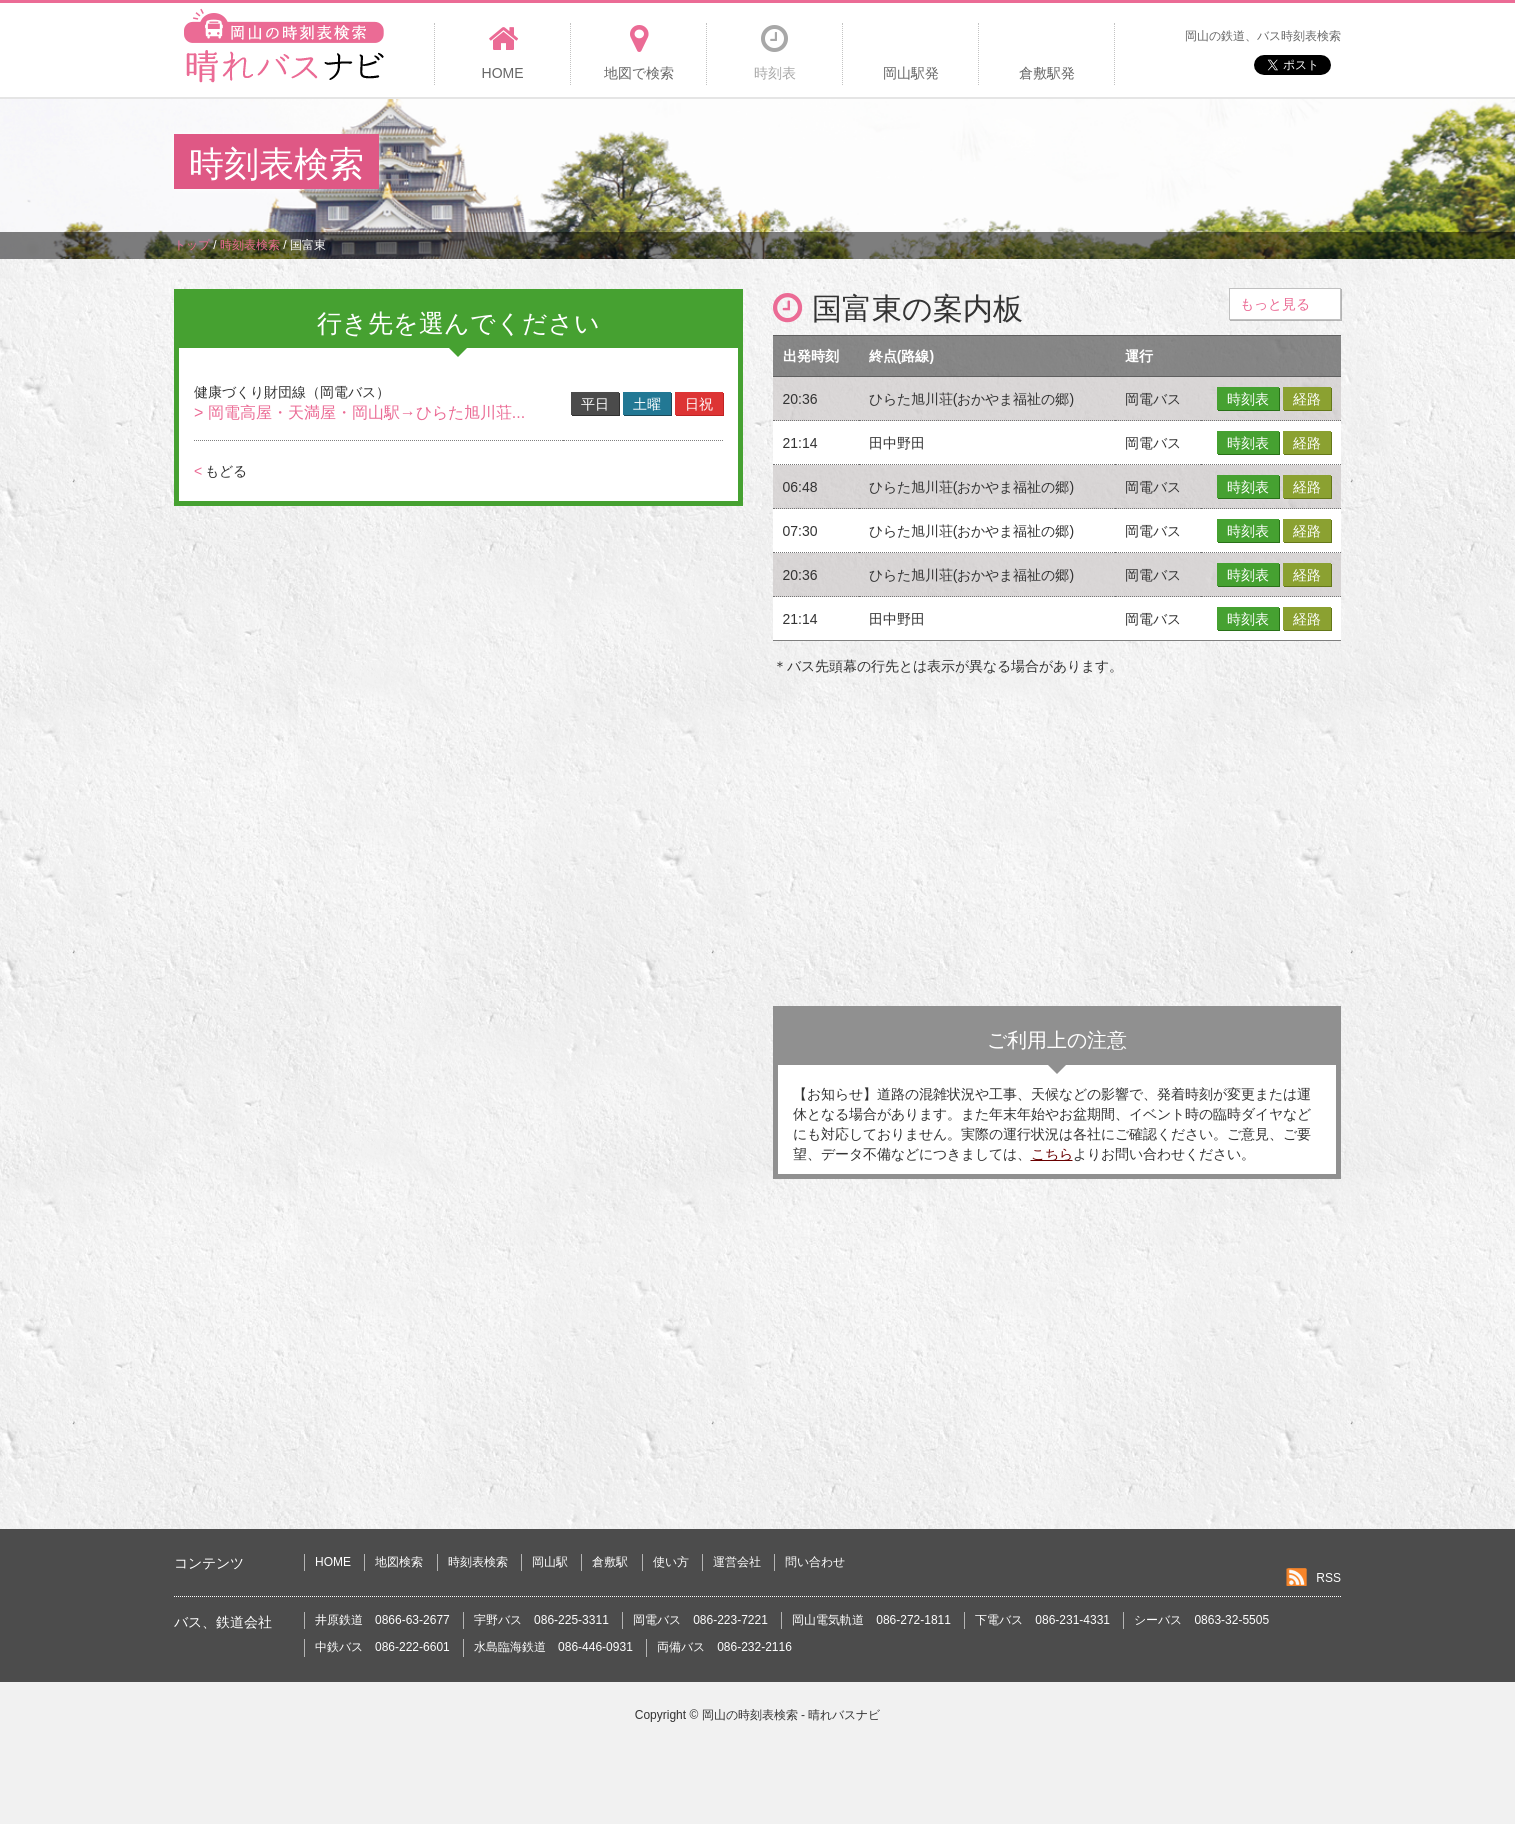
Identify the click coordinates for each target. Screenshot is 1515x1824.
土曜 (647, 404)
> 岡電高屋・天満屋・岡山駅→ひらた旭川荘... (359, 412)
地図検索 (399, 1562)
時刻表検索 (478, 1562)
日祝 (699, 404)
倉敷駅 (610, 1562)
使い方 (671, 1562)
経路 (1307, 399)
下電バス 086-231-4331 (1042, 1620)
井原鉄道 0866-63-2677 (382, 1620)
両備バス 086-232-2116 (724, 1647)
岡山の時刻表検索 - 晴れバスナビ (791, 1715)
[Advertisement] (977, 164)
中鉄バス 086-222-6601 (382, 1647)
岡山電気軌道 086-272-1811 (871, 1620)
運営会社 (737, 1562)
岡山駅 (550, 1562)
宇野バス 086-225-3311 (541, 1620)
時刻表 (1248, 399)
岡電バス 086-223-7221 (700, 1620)
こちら (1052, 1154)
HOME (333, 1562)
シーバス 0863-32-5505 (1201, 1620)
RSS (1328, 1578)
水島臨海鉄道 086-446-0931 (553, 1647)
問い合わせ (815, 1562)
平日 (595, 404)
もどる (220, 471)
